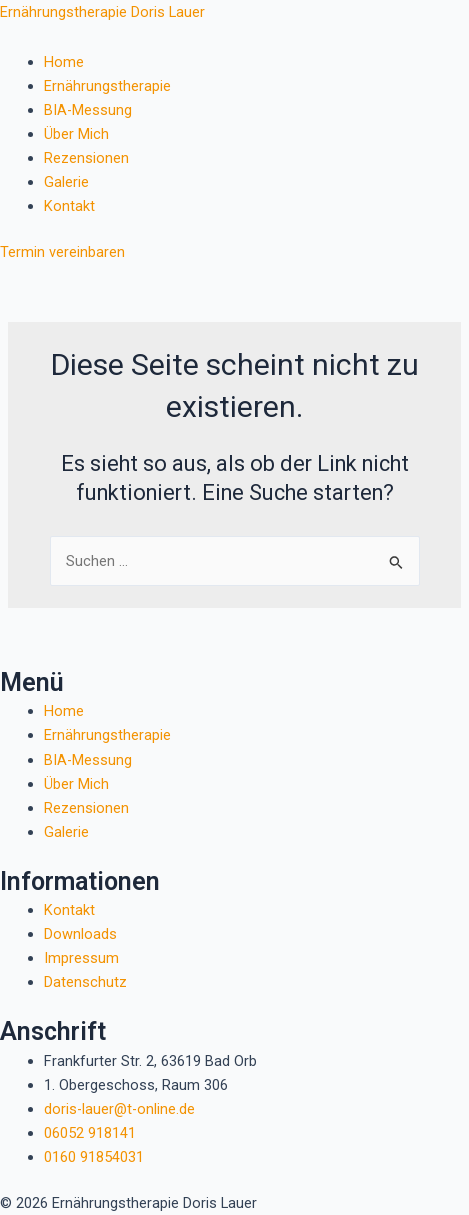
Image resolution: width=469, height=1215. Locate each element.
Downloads (80, 934)
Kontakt (69, 206)
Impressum (81, 958)
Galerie (66, 182)
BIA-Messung (88, 110)
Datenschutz (85, 982)
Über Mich (76, 134)
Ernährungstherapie (107, 86)
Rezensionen (86, 158)
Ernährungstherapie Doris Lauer (102, 12)
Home (64, 62)
